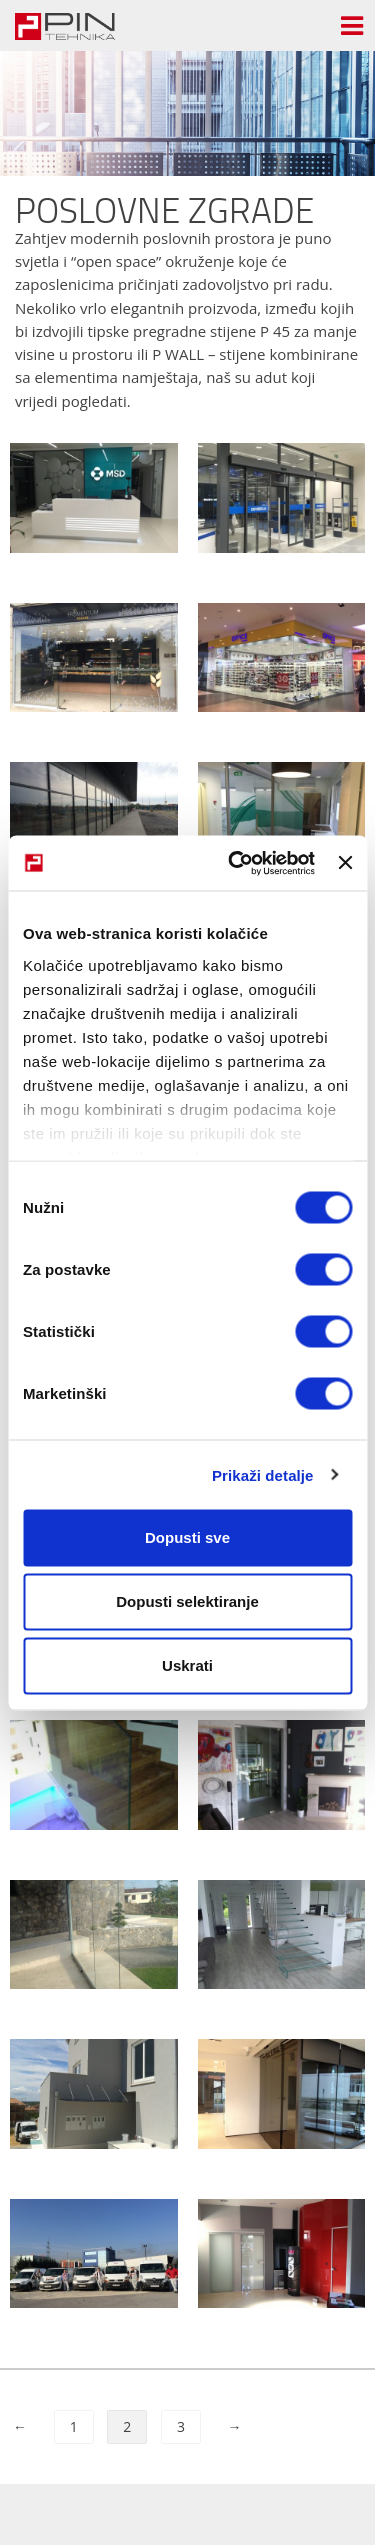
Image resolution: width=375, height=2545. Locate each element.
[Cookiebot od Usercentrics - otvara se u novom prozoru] (235, 863)
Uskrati (187, 1665)
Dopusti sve (187, 1537)
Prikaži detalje (263, 1474)
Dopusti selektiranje (187, 1601)
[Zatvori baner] (345, 863)
